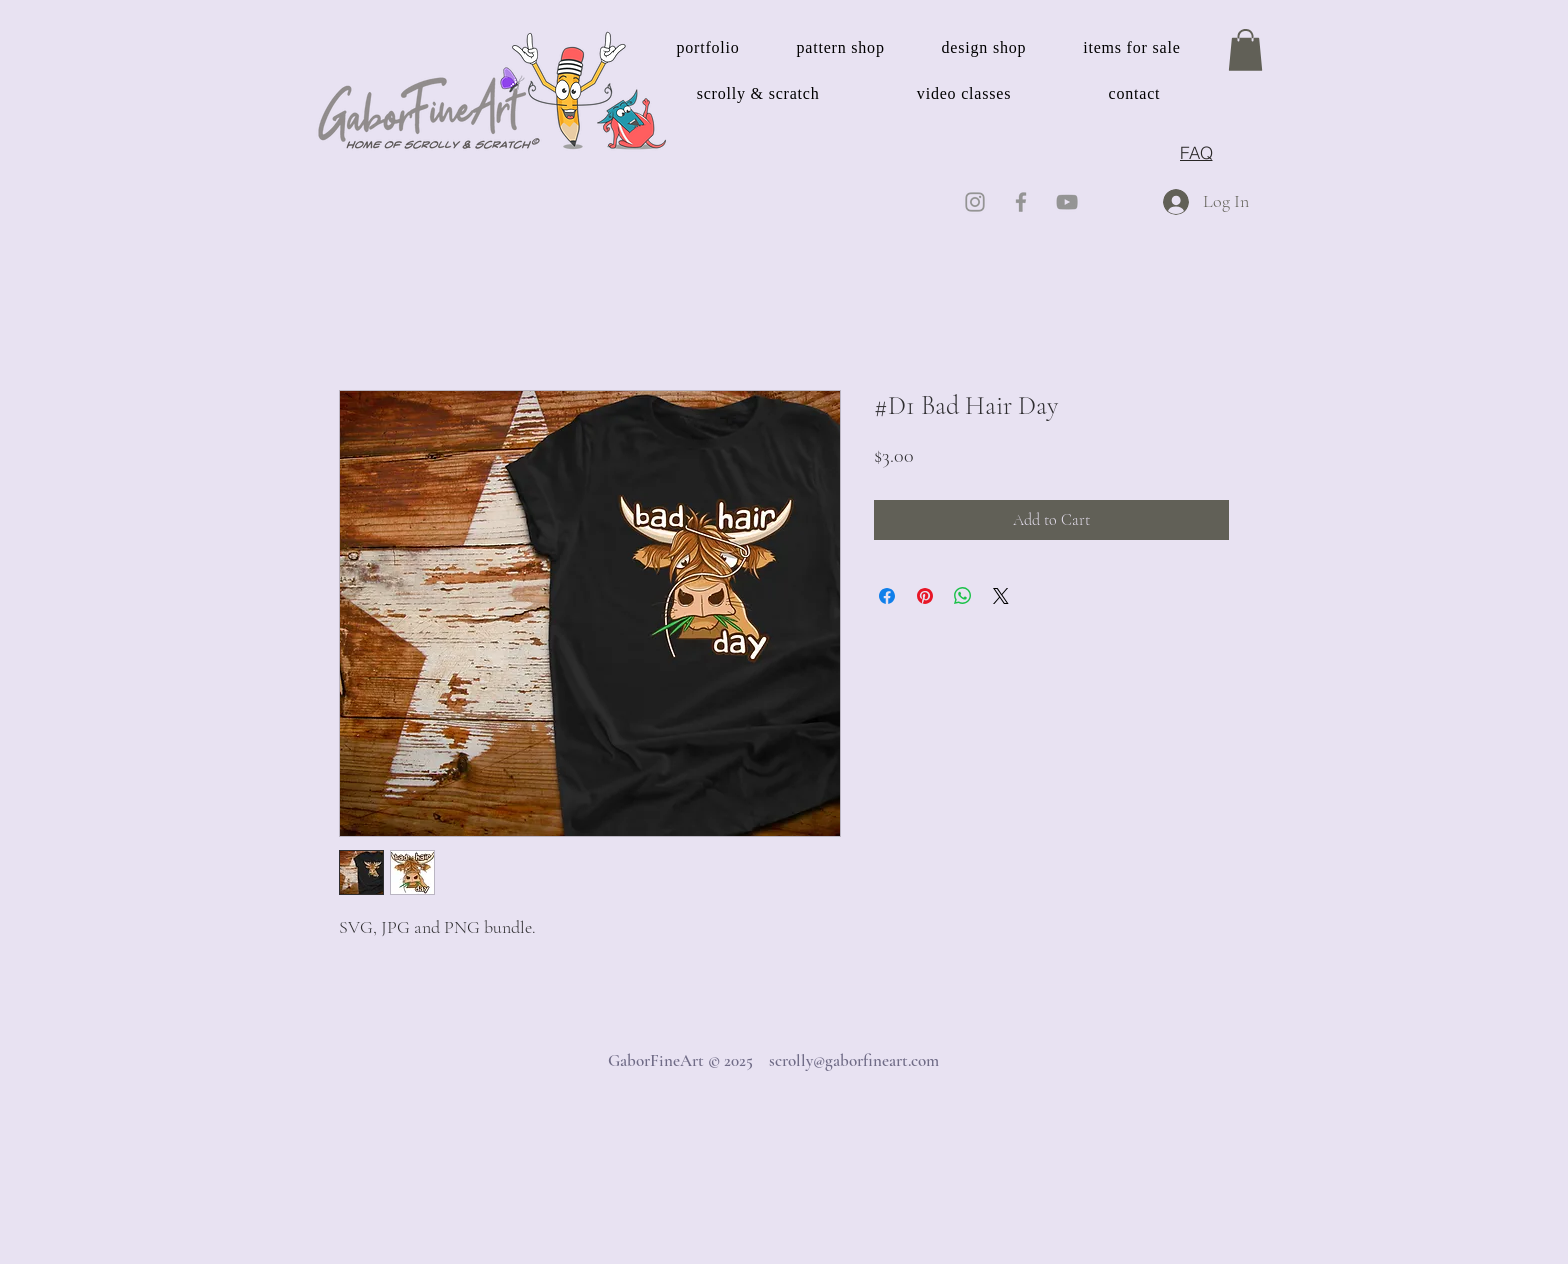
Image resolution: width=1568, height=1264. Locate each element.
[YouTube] (1067, 202)
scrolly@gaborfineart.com (854, 1060)
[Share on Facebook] (887, 596)
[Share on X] (1001, 596)
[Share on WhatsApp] (963, 596)
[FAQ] (1196, 153)
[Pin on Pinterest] (925, 596)
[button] (1245, 50)
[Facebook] (1021, 202)
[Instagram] (975, 202)
